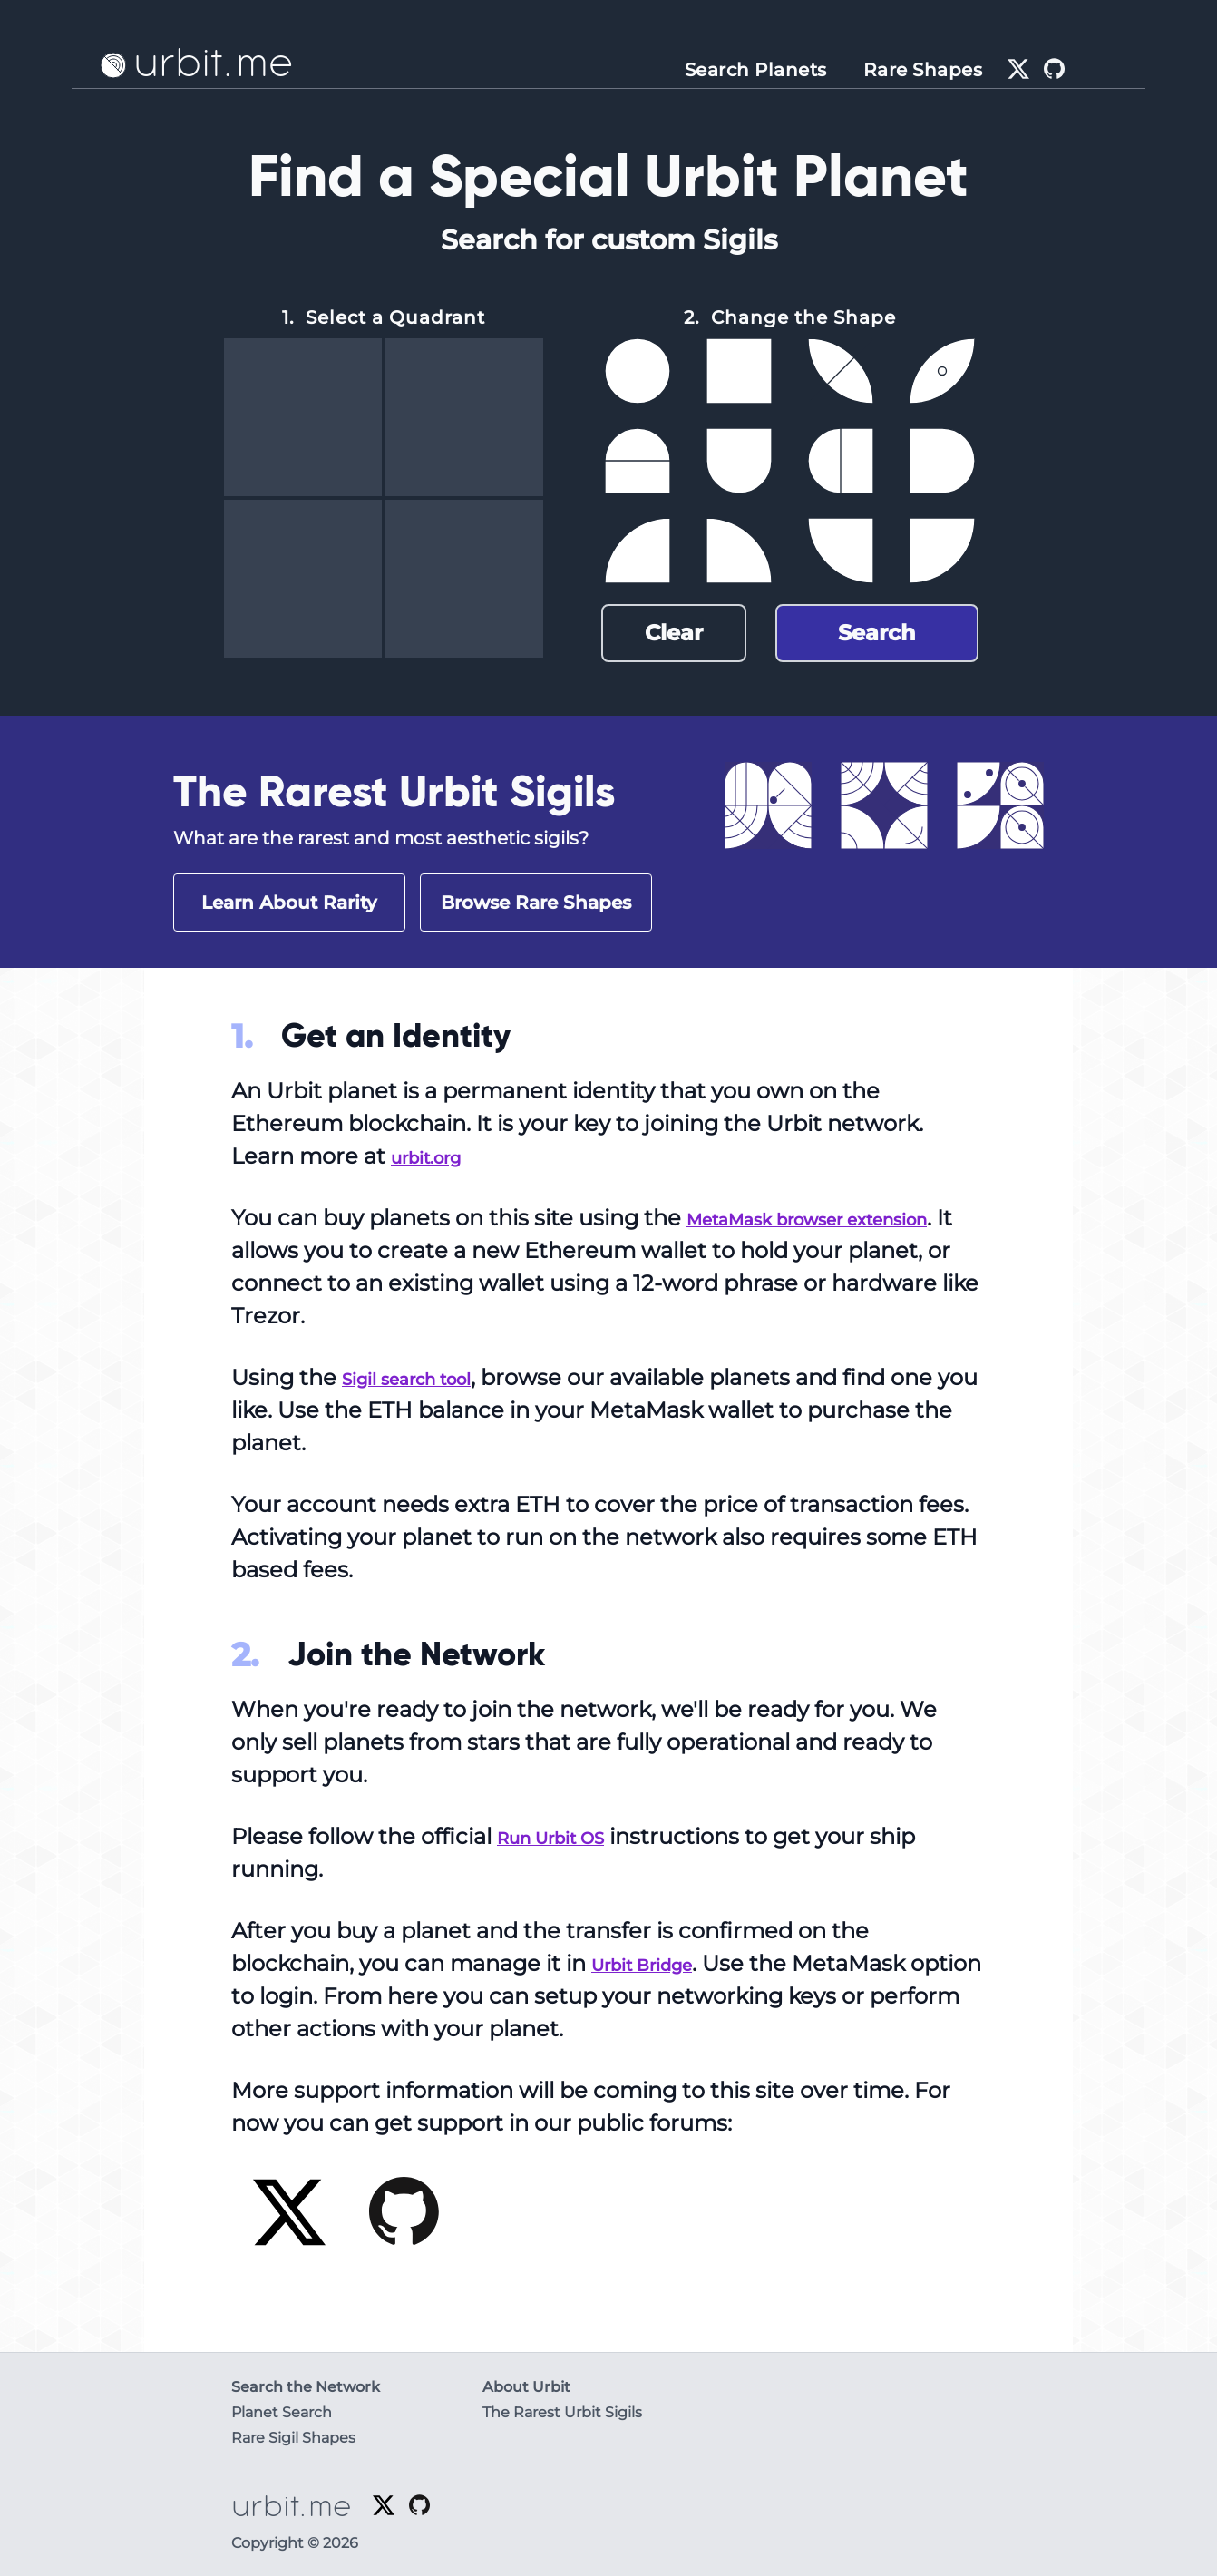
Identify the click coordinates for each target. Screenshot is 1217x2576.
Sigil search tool (429, 1377)
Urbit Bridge (659, 1963)
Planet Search (281, 2412)
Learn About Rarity (289, 902)
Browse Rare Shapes (536, 902)
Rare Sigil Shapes (293, 2437)
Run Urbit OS (568, 1836)
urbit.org (439, 1156)
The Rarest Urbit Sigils (562, 2412)
